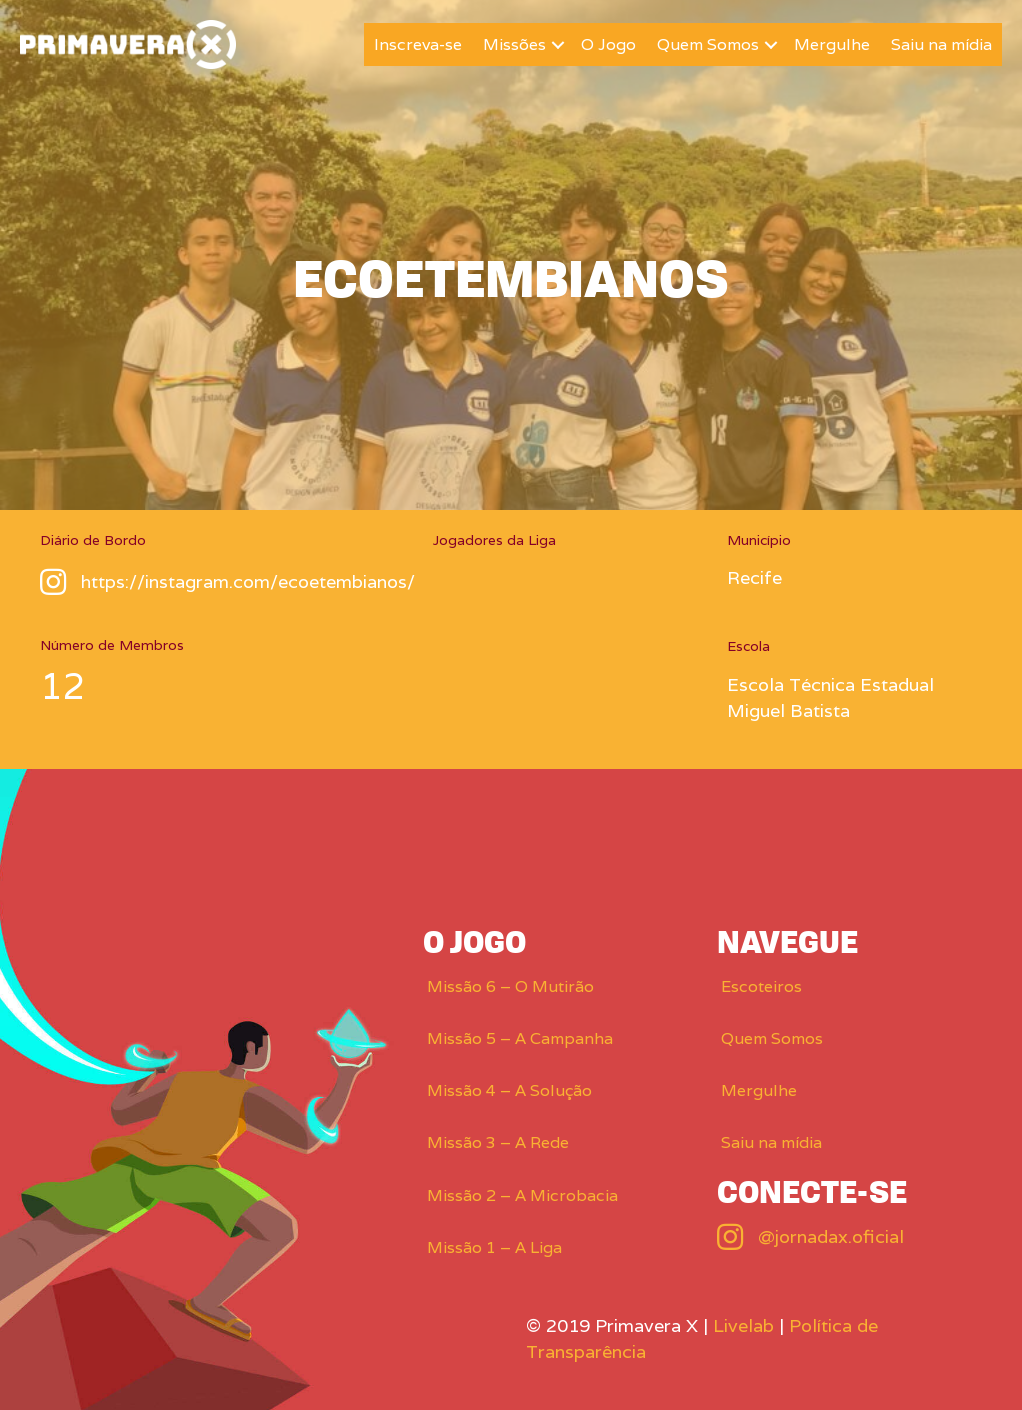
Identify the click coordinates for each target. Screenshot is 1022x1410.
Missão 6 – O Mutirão (510, 986)
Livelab (743, 1325)
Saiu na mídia (941, 44)
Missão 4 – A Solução (509, 1090)
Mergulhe (832, 44)
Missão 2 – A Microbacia (522, 1195)
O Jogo (608, 44)
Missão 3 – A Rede (498, 1142)
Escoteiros (761, 986)
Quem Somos (708, 44)
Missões (514, 44)
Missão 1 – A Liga (494, 1247)
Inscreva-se (418, 44)
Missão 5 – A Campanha (520, 1038)
